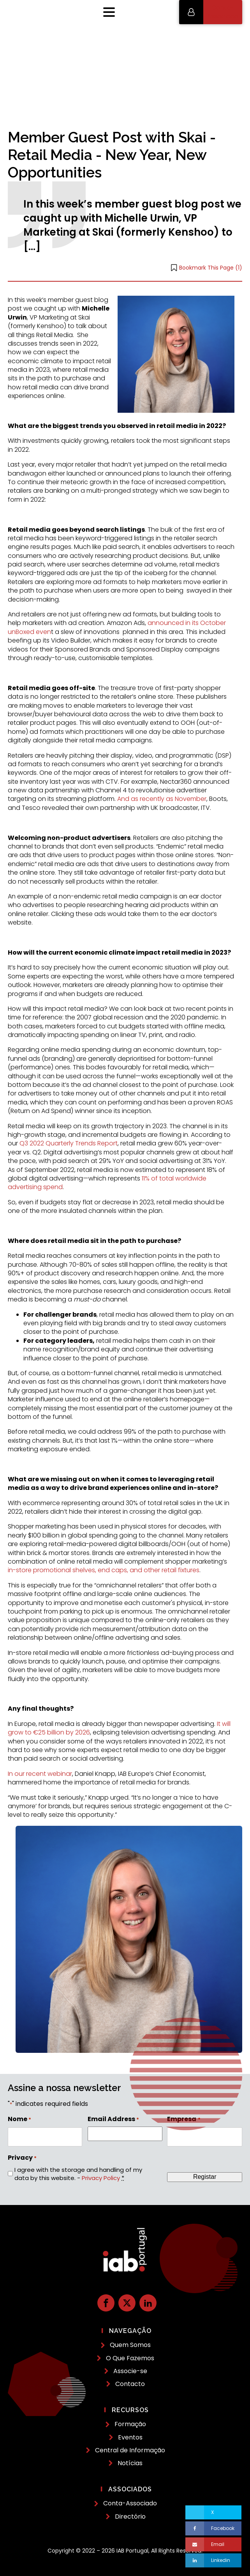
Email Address (113, 2118)
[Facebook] (213, 2528)
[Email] (213, 2544)
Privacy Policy (101, 2178)
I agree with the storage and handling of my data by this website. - (78, 2174)
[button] (210, 12)
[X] (213, 2512)
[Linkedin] (213, 2560)
